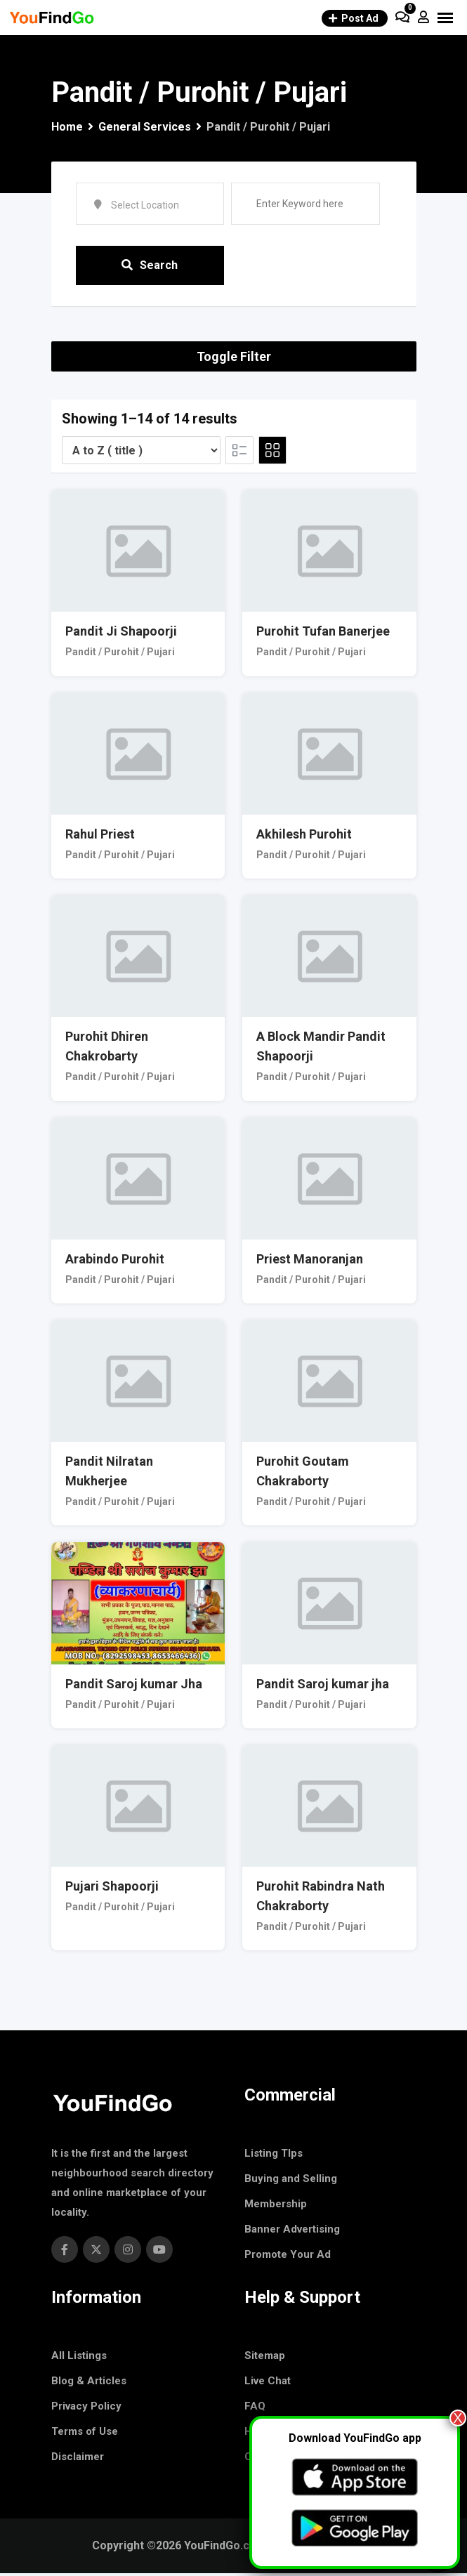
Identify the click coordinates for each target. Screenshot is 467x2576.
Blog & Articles (88, 2383)
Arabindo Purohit (114, 1261)
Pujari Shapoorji (112, 1888)
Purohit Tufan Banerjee (323, 634)
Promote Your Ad (287, 2257)
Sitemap (264, 2358)
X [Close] (457, 2418)
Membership (275, 2206)
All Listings (79, 2358)
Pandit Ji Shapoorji (121, 634)
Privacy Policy (86, 2409)
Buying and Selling (290, 2181)
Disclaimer (77, 2459)
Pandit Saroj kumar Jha (133, 1686)
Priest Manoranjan (309, 1261)
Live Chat (267, 2383)
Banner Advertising (292, 2232)
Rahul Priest (100, 836)
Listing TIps (273, 2156)
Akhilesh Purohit (304, 836)
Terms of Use (84, 2434)
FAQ (254, 2409)
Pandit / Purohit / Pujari (120, 655)
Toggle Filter (234, 359)
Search (149, 266)
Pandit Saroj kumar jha (322, 1686)
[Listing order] (141, 453)
